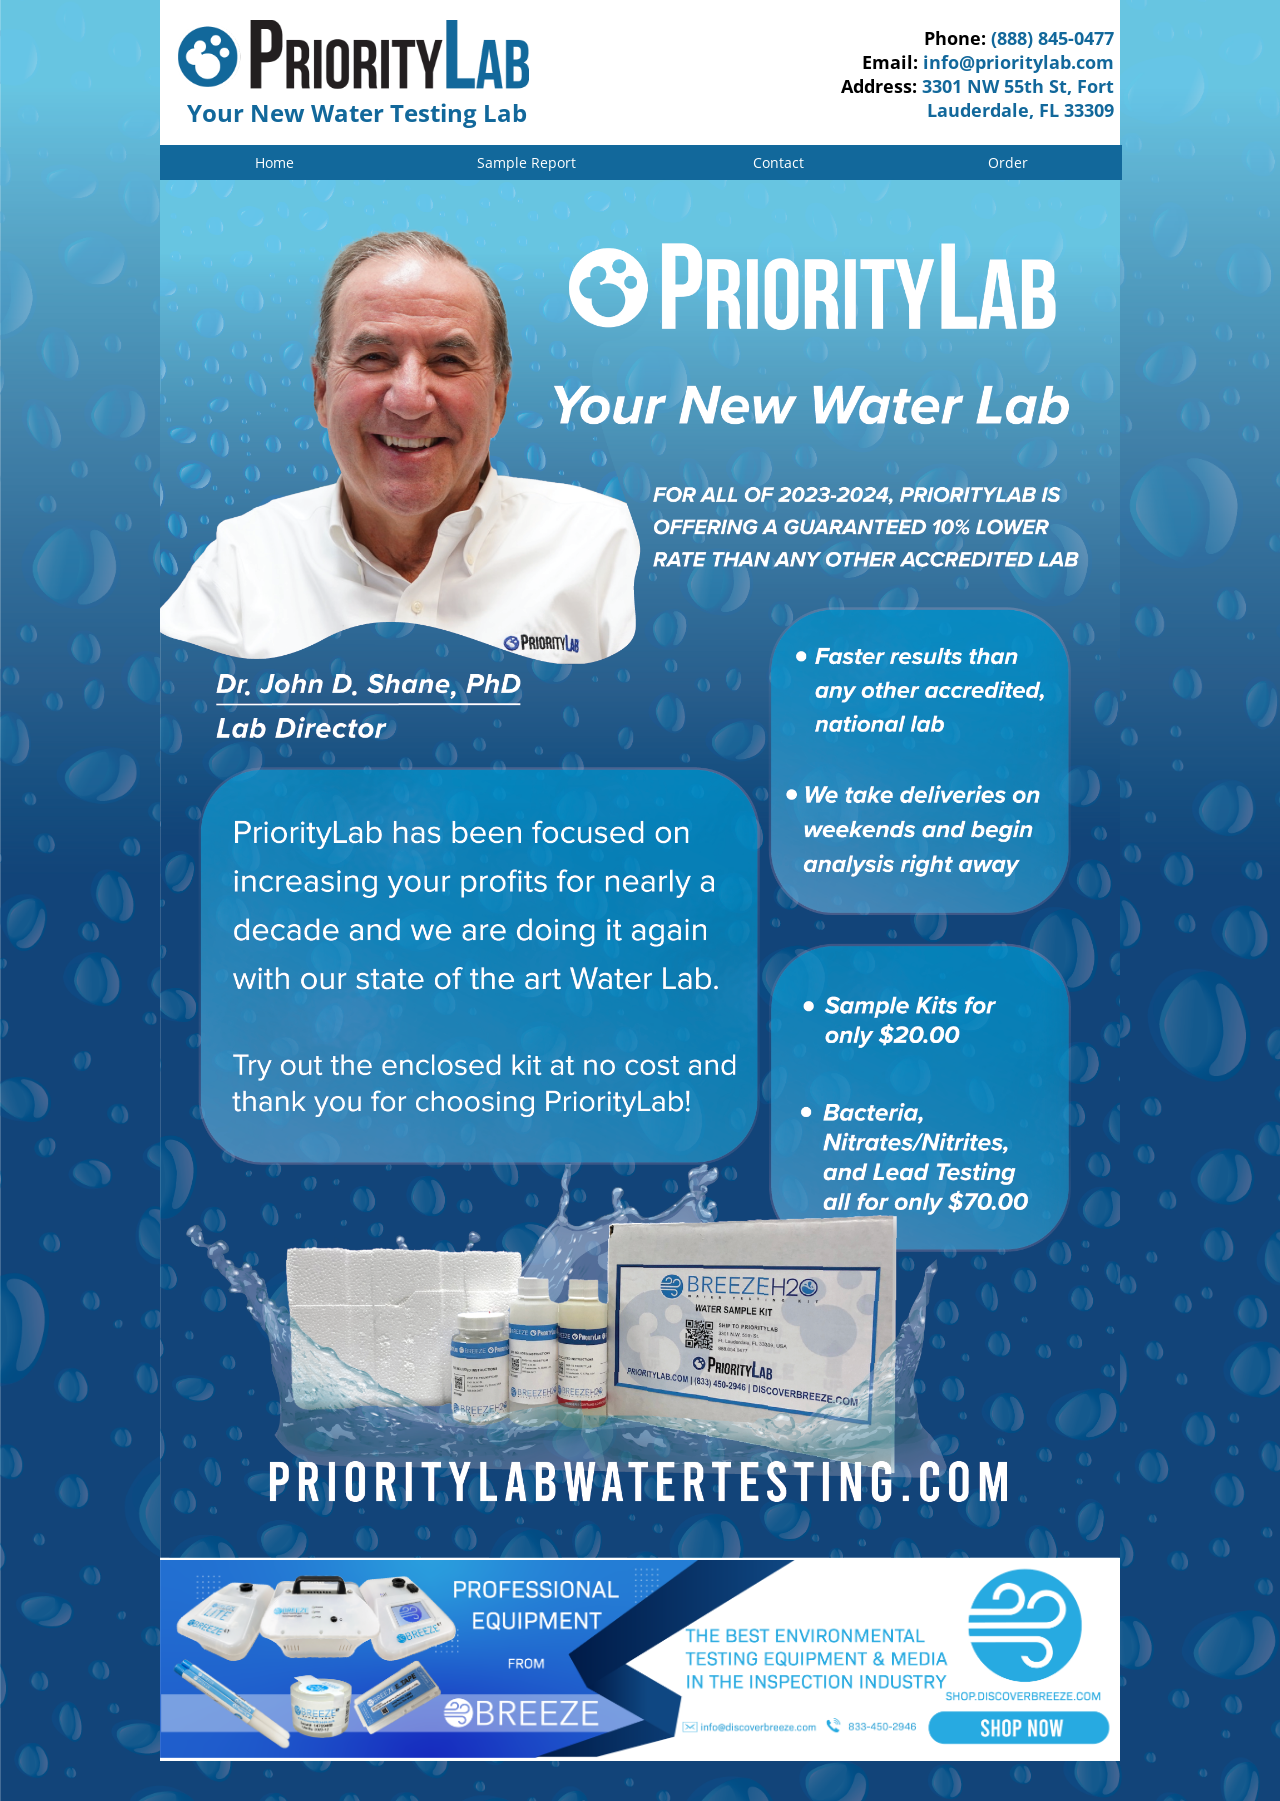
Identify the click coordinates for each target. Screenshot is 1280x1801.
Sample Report (526, 162)
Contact (778, 162)
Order (1008, 162)
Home (274, 162)
